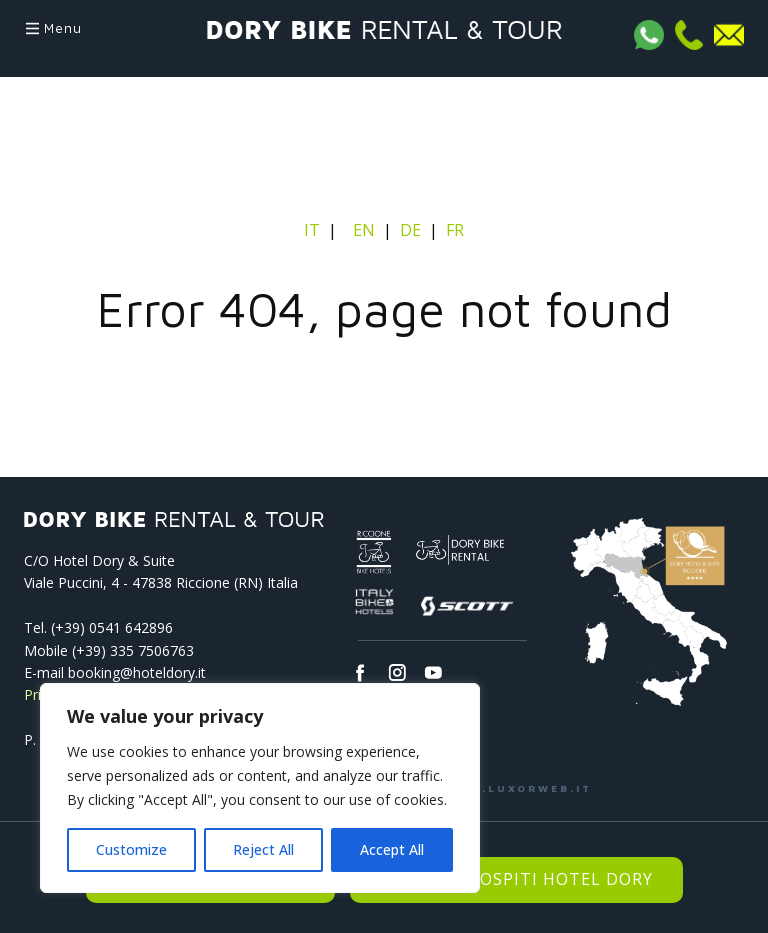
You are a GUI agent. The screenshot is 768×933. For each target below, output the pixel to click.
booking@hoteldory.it (137, 672)
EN (364, 230)
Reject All (263, 849)
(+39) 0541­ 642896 (112, 627)
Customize (131, 849)
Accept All (392, 849)
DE (410, 230)
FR (455, 230)
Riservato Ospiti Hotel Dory (516, 879)
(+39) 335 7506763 (133, 650)
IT (314, 230)
